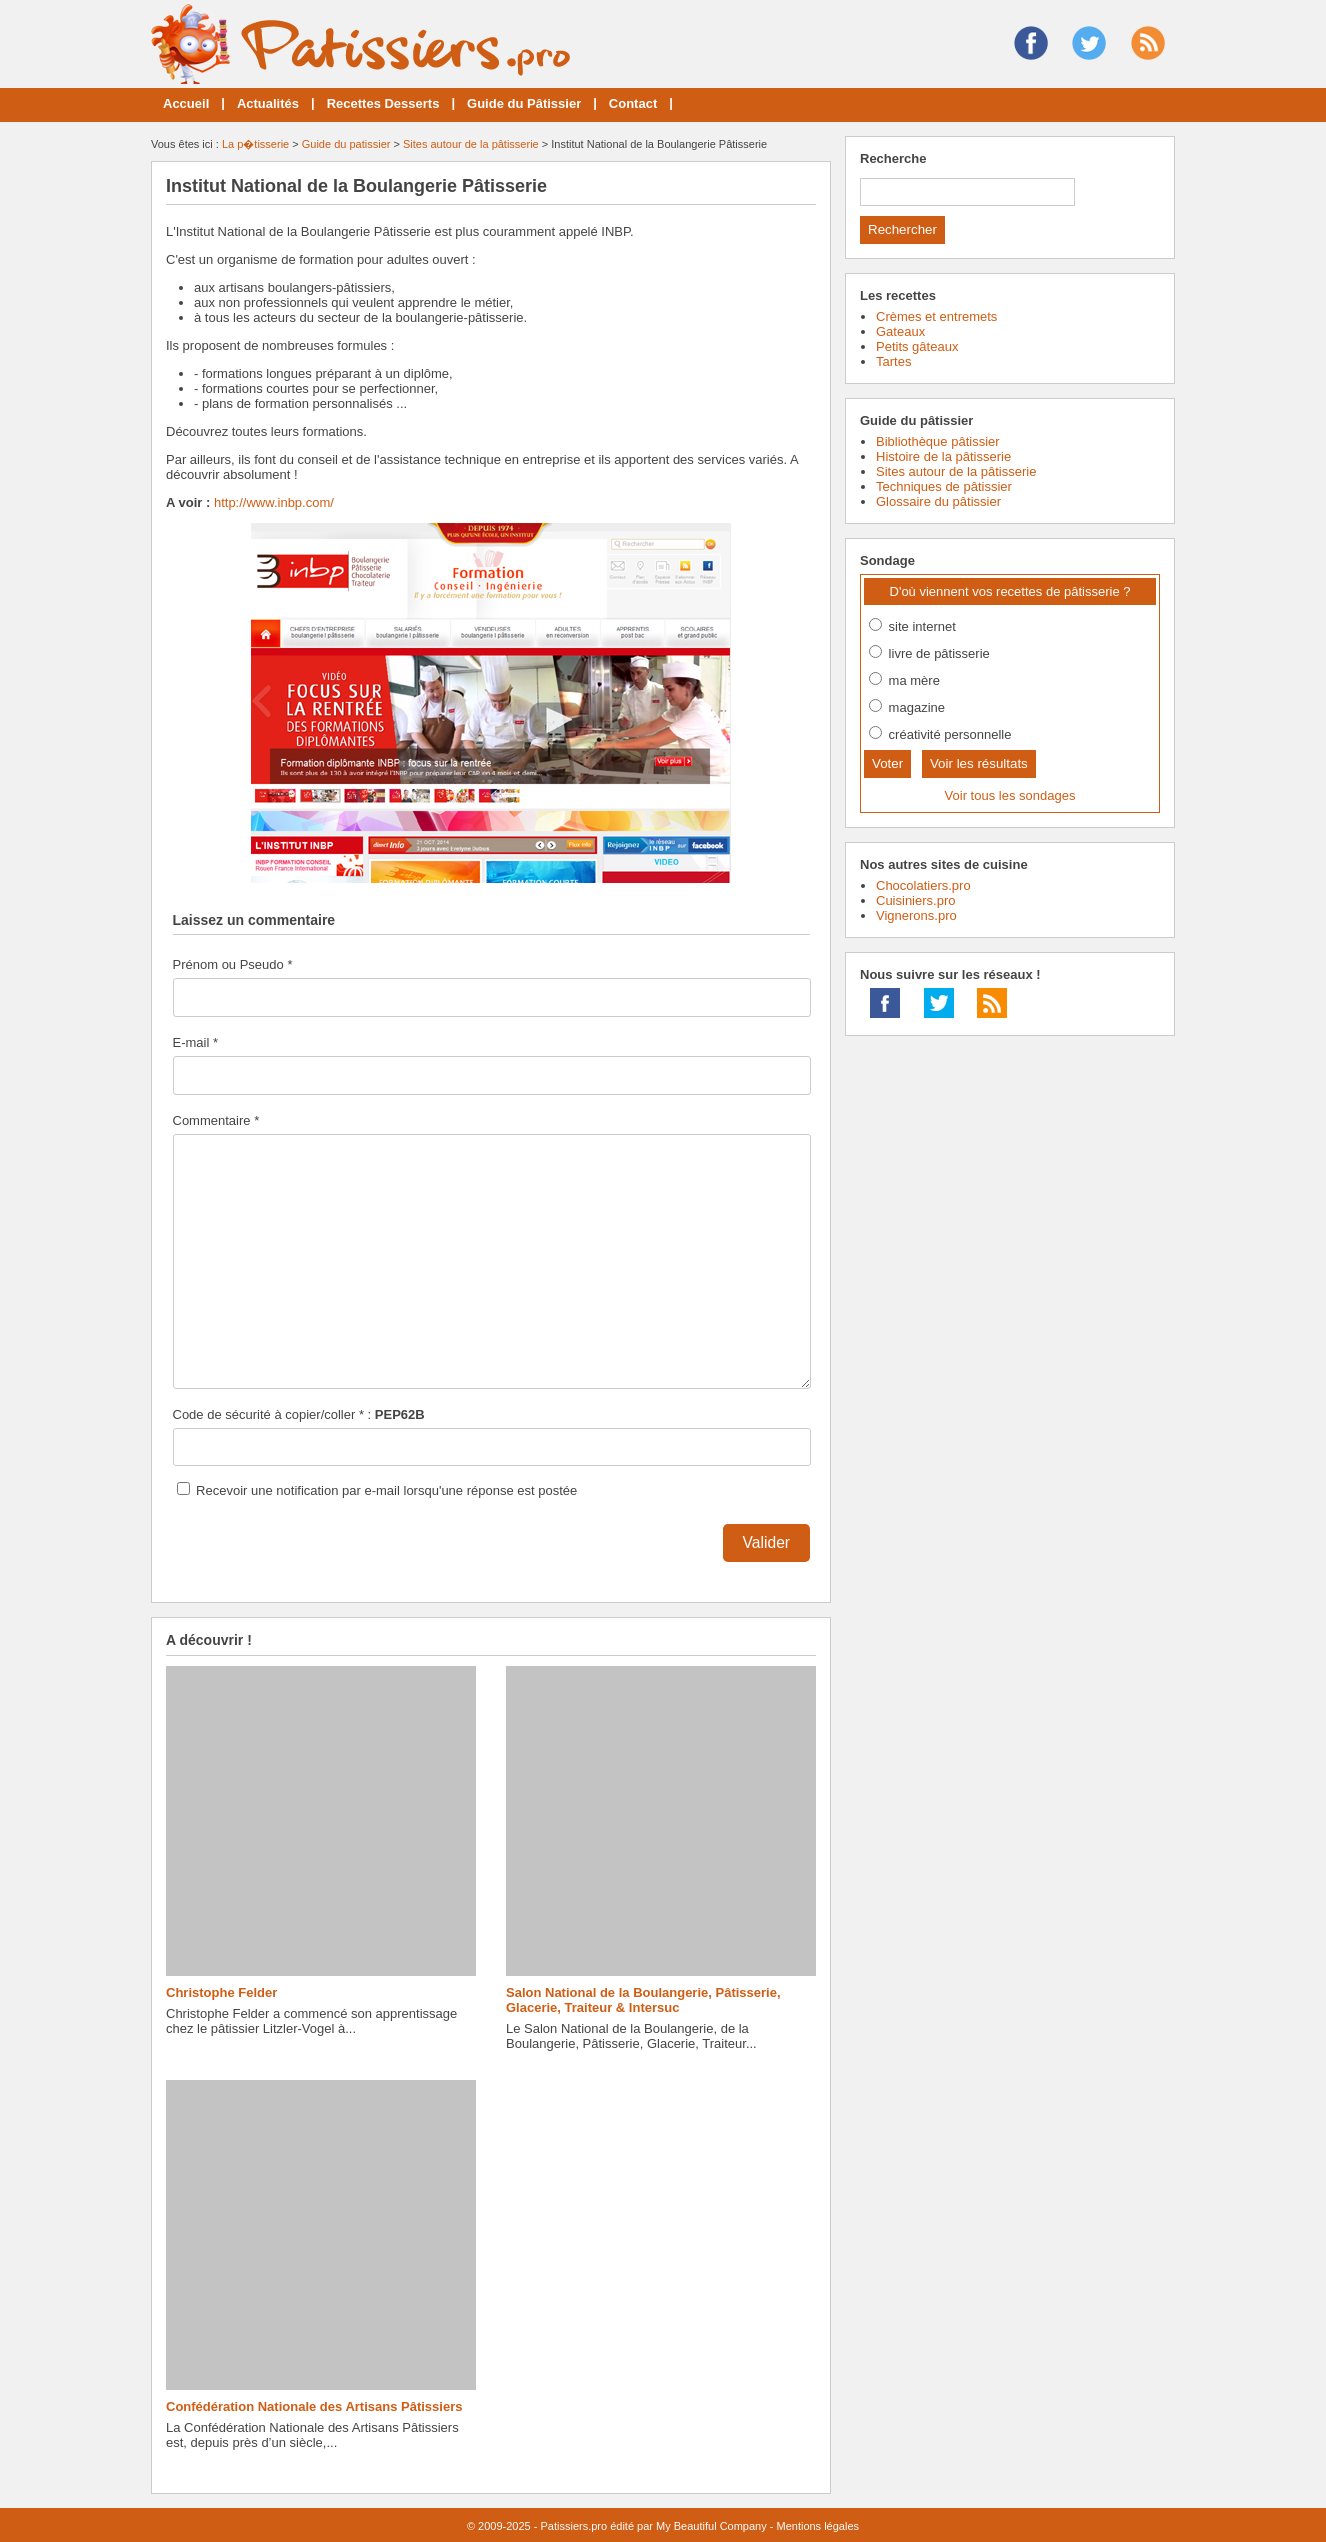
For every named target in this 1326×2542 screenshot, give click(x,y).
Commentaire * (216, 1120)
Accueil (186, 103)
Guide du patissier (346, 144)
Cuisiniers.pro (915, 900)
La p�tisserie (255, 144)
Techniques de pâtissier (944, 486)
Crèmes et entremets (936, 316)
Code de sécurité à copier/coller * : (299, 1414)
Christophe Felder (221, 1992)
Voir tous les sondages (1010, 795)
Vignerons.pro (916, 915)
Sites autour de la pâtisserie (471, 144)
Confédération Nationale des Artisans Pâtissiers (314, 2406)
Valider (766, 1542)
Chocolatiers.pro (923, 885)
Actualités (268, 103)
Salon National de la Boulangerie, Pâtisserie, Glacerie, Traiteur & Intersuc (643, 2000)
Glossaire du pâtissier (938, 501)
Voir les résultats (979, 763)
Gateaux (900, 331)
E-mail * (196, 1042)
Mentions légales (817, 2526)
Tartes (893, 361)
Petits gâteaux (917, 346)
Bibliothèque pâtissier (938, 441)
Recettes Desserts (383, 103)
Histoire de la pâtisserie (943, 456)
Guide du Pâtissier (524, 103)
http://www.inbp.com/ (274, 502)
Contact (633, 103)
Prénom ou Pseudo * (233, 964)
